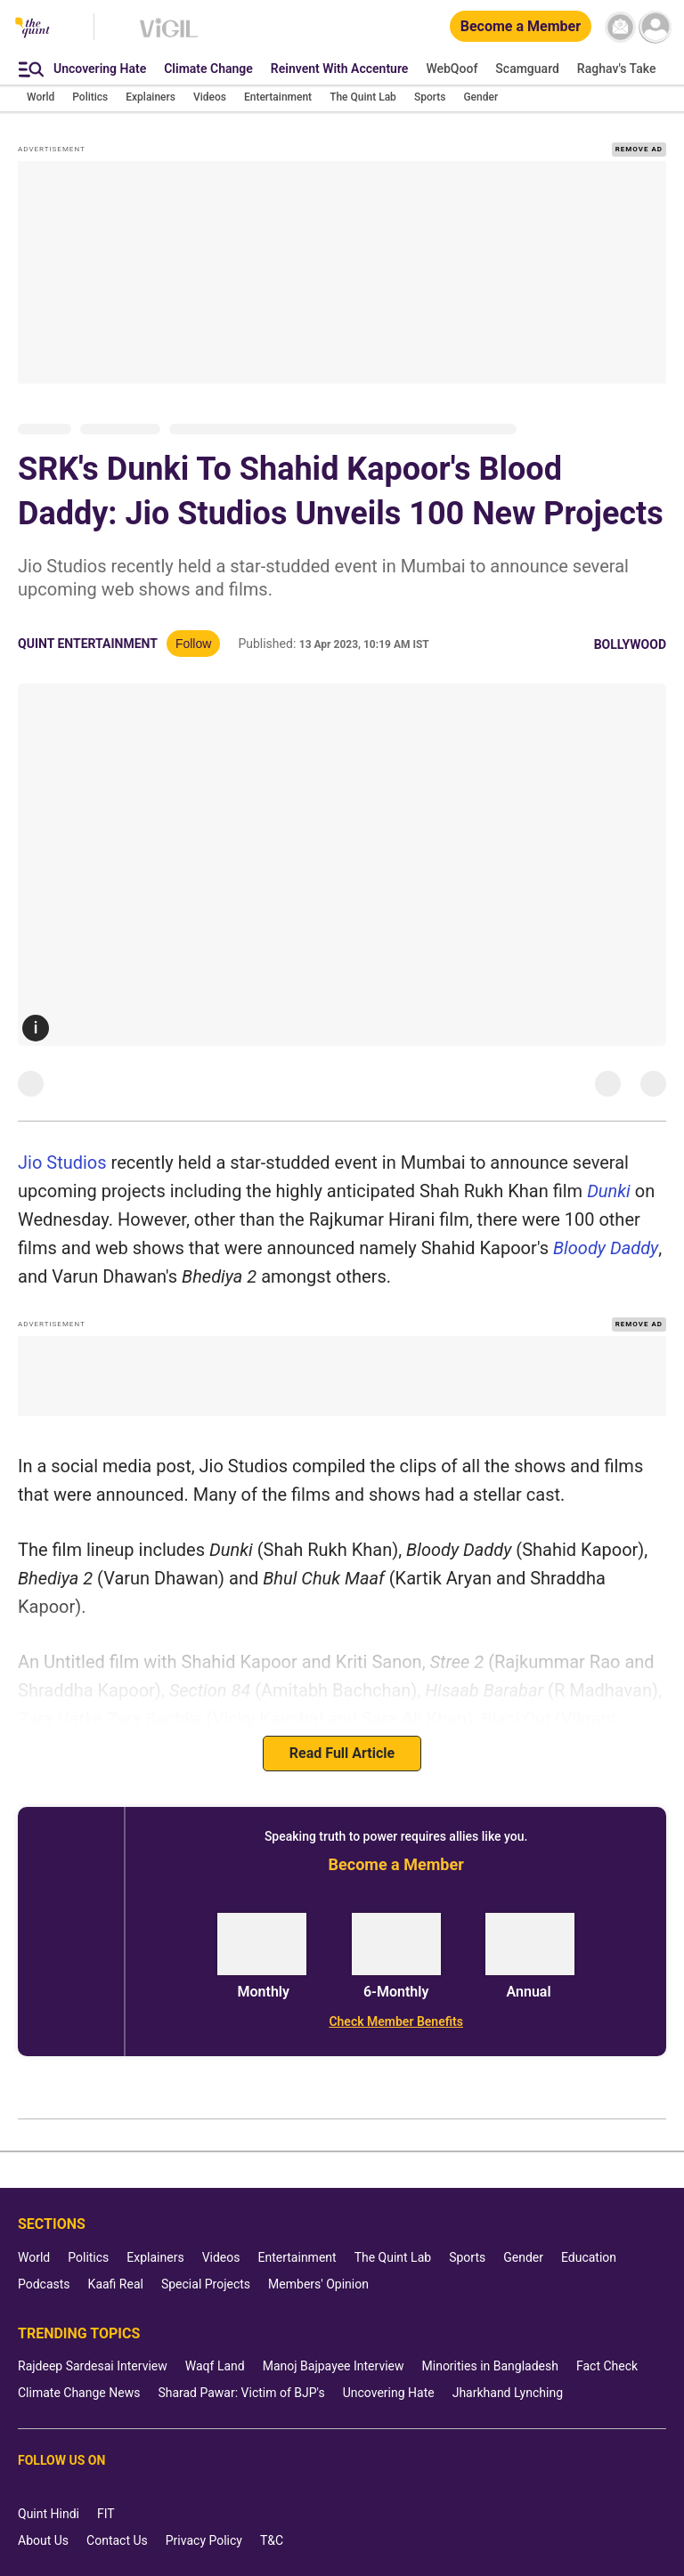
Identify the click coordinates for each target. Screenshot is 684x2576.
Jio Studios (62, 1162)
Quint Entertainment (88, 643)
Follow (193, 643)
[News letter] (620, 27)
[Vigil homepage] (169, 36)
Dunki (609, 1191)
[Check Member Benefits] (396, 2021)
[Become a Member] (520, 27)
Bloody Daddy (605, 1248)
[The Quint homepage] (32, 29)
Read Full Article (342, 1753)
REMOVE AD (639, 149)
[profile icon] (655, 27)
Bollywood (630, 644)
